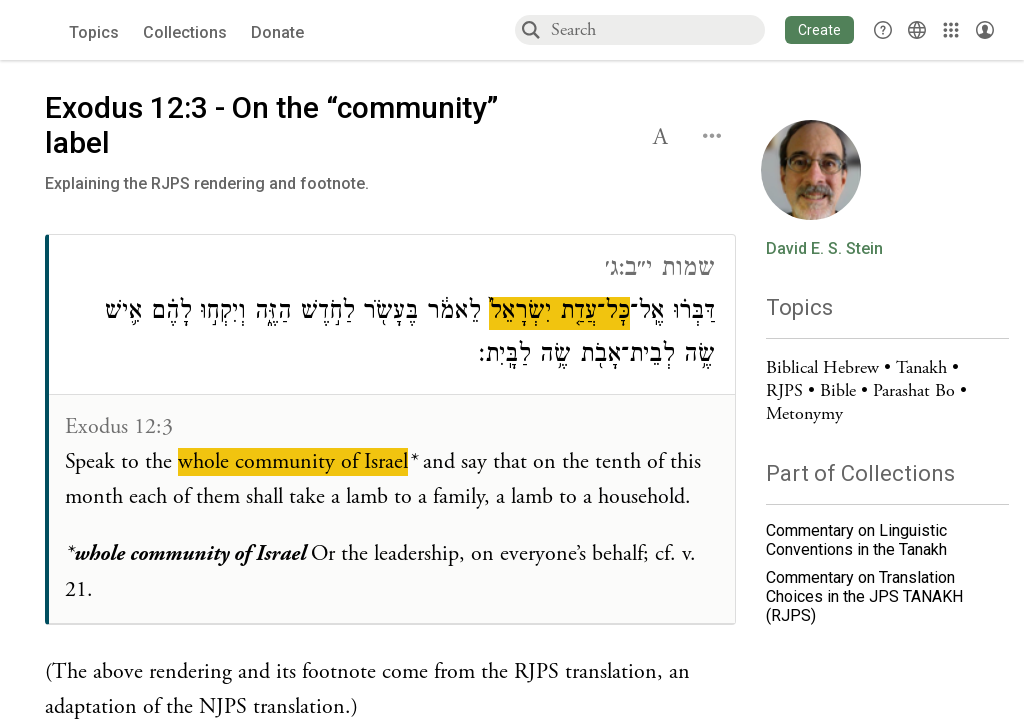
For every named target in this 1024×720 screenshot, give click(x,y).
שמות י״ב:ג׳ (660, 270)
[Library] (951, 30)
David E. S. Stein (824, 249)
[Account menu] (985, 30)
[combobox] (657, 29)
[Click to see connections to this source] (392, 429)
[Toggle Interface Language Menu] (917, 30)
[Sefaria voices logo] (39, 30)
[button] (819, 30)
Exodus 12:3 (119, 427)
